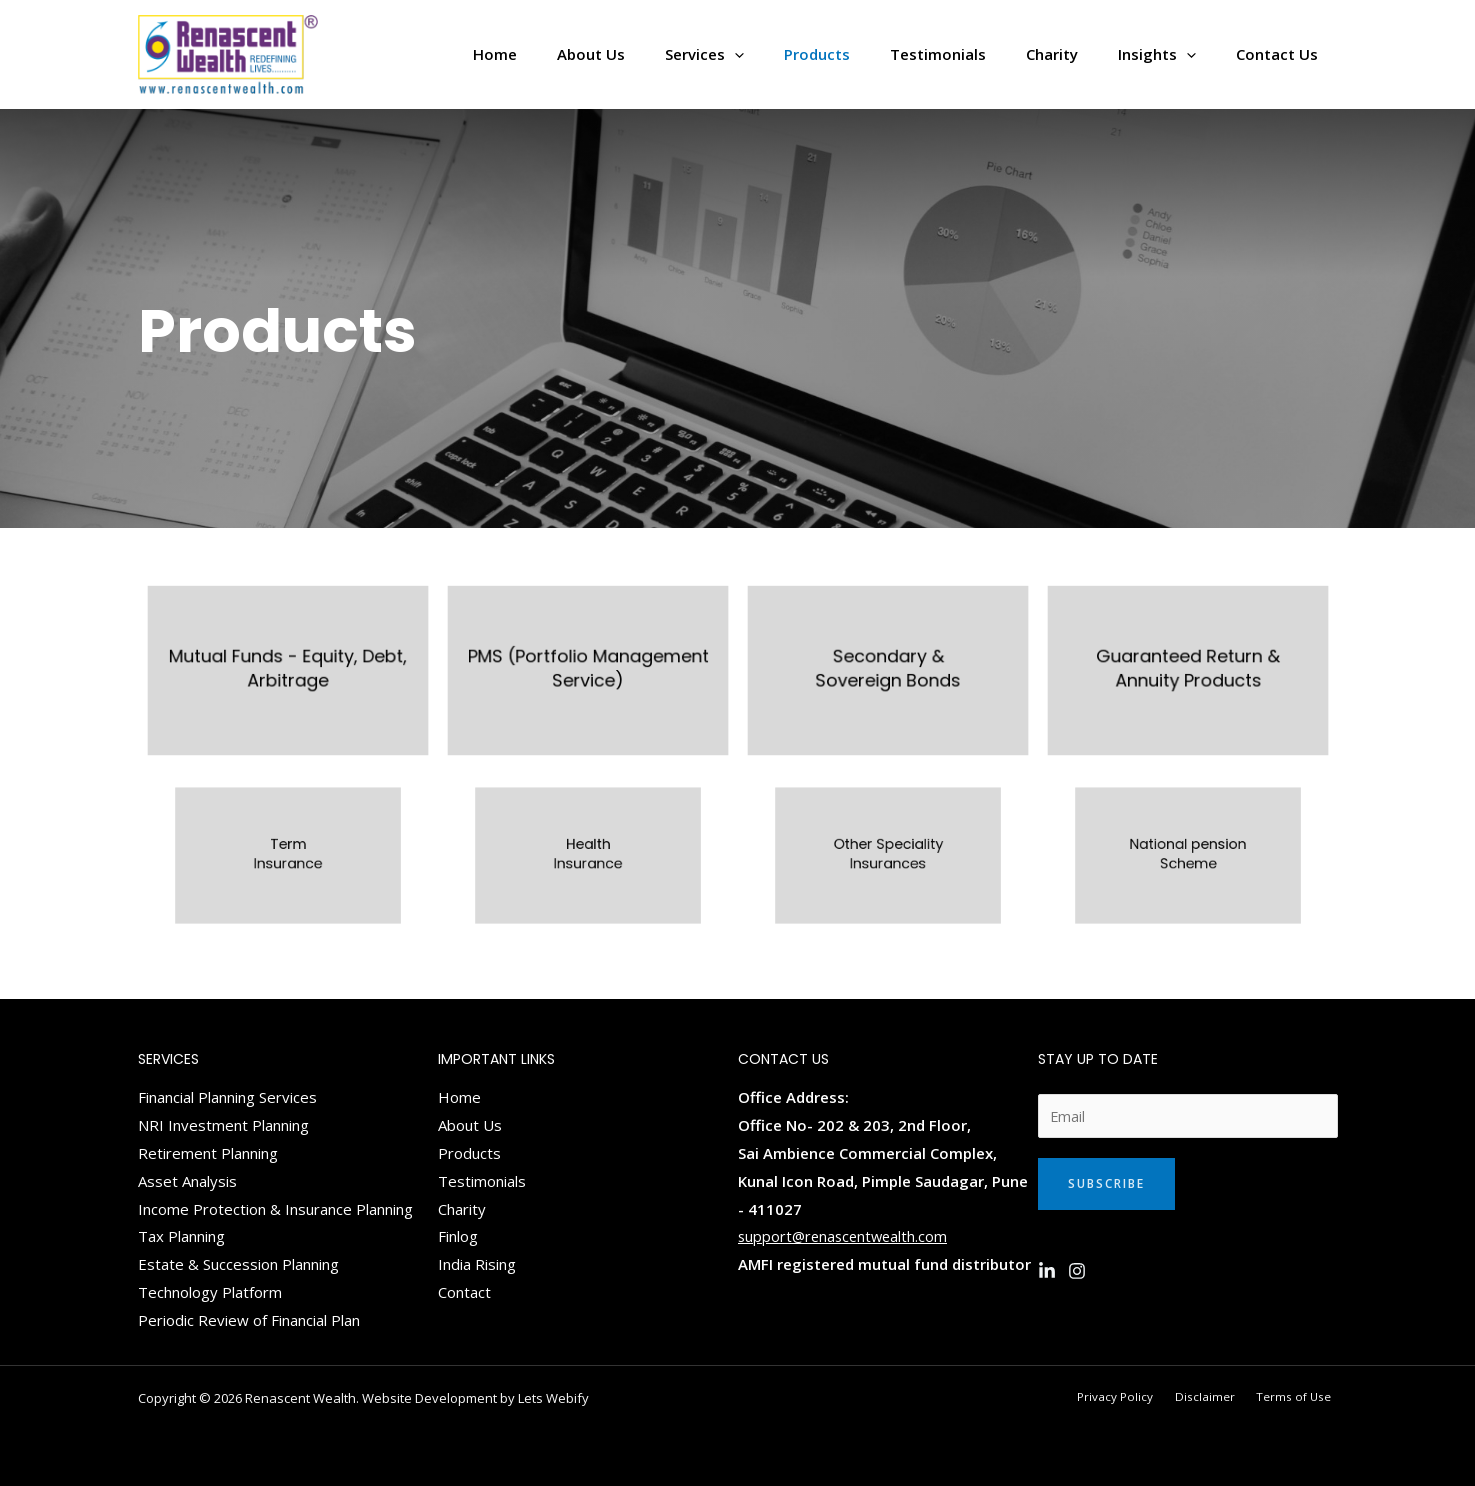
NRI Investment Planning (223, 1125)
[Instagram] (1077, 1272)
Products (469, 1153)
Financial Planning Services (227, 1097)
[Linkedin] (1047, 1272)
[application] (789, 55)
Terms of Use (1300, 1396)
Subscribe (1106, 1184)
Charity (462, 1209)
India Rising (477, 1264)
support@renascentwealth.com (846, 1236)
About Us (470, 1125)
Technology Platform (210, 1292)
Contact (464, 1292)
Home (459, 1097)
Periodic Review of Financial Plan (249, 1320)
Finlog (458, 1236)
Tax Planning (181, 1236)
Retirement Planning (208, 1153)
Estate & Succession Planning (238, 1264)
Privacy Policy (1140, 1396)
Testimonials (482, 1181)
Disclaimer (1220, 1396)
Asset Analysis (187, 1181)
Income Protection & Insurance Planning (275, 1209)
